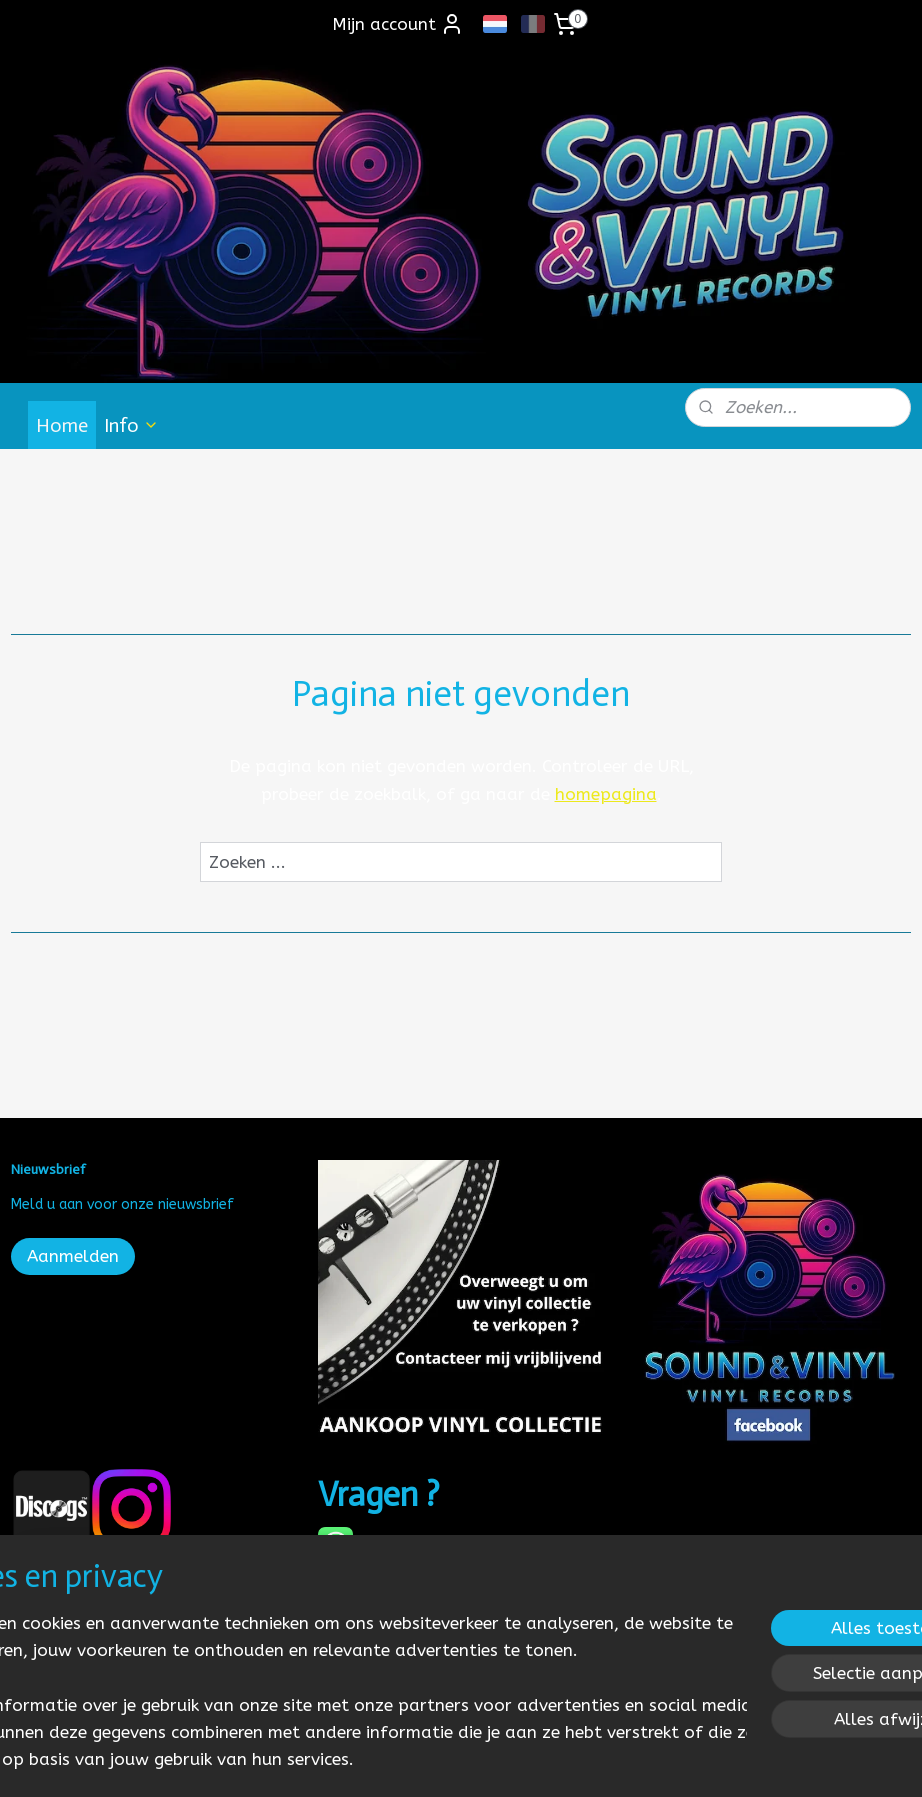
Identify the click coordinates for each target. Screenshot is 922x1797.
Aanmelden (73, 1256)
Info (131, 425)
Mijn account (398, 24)
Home (62, 425)
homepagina (606, 794)
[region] (329, 1676)
